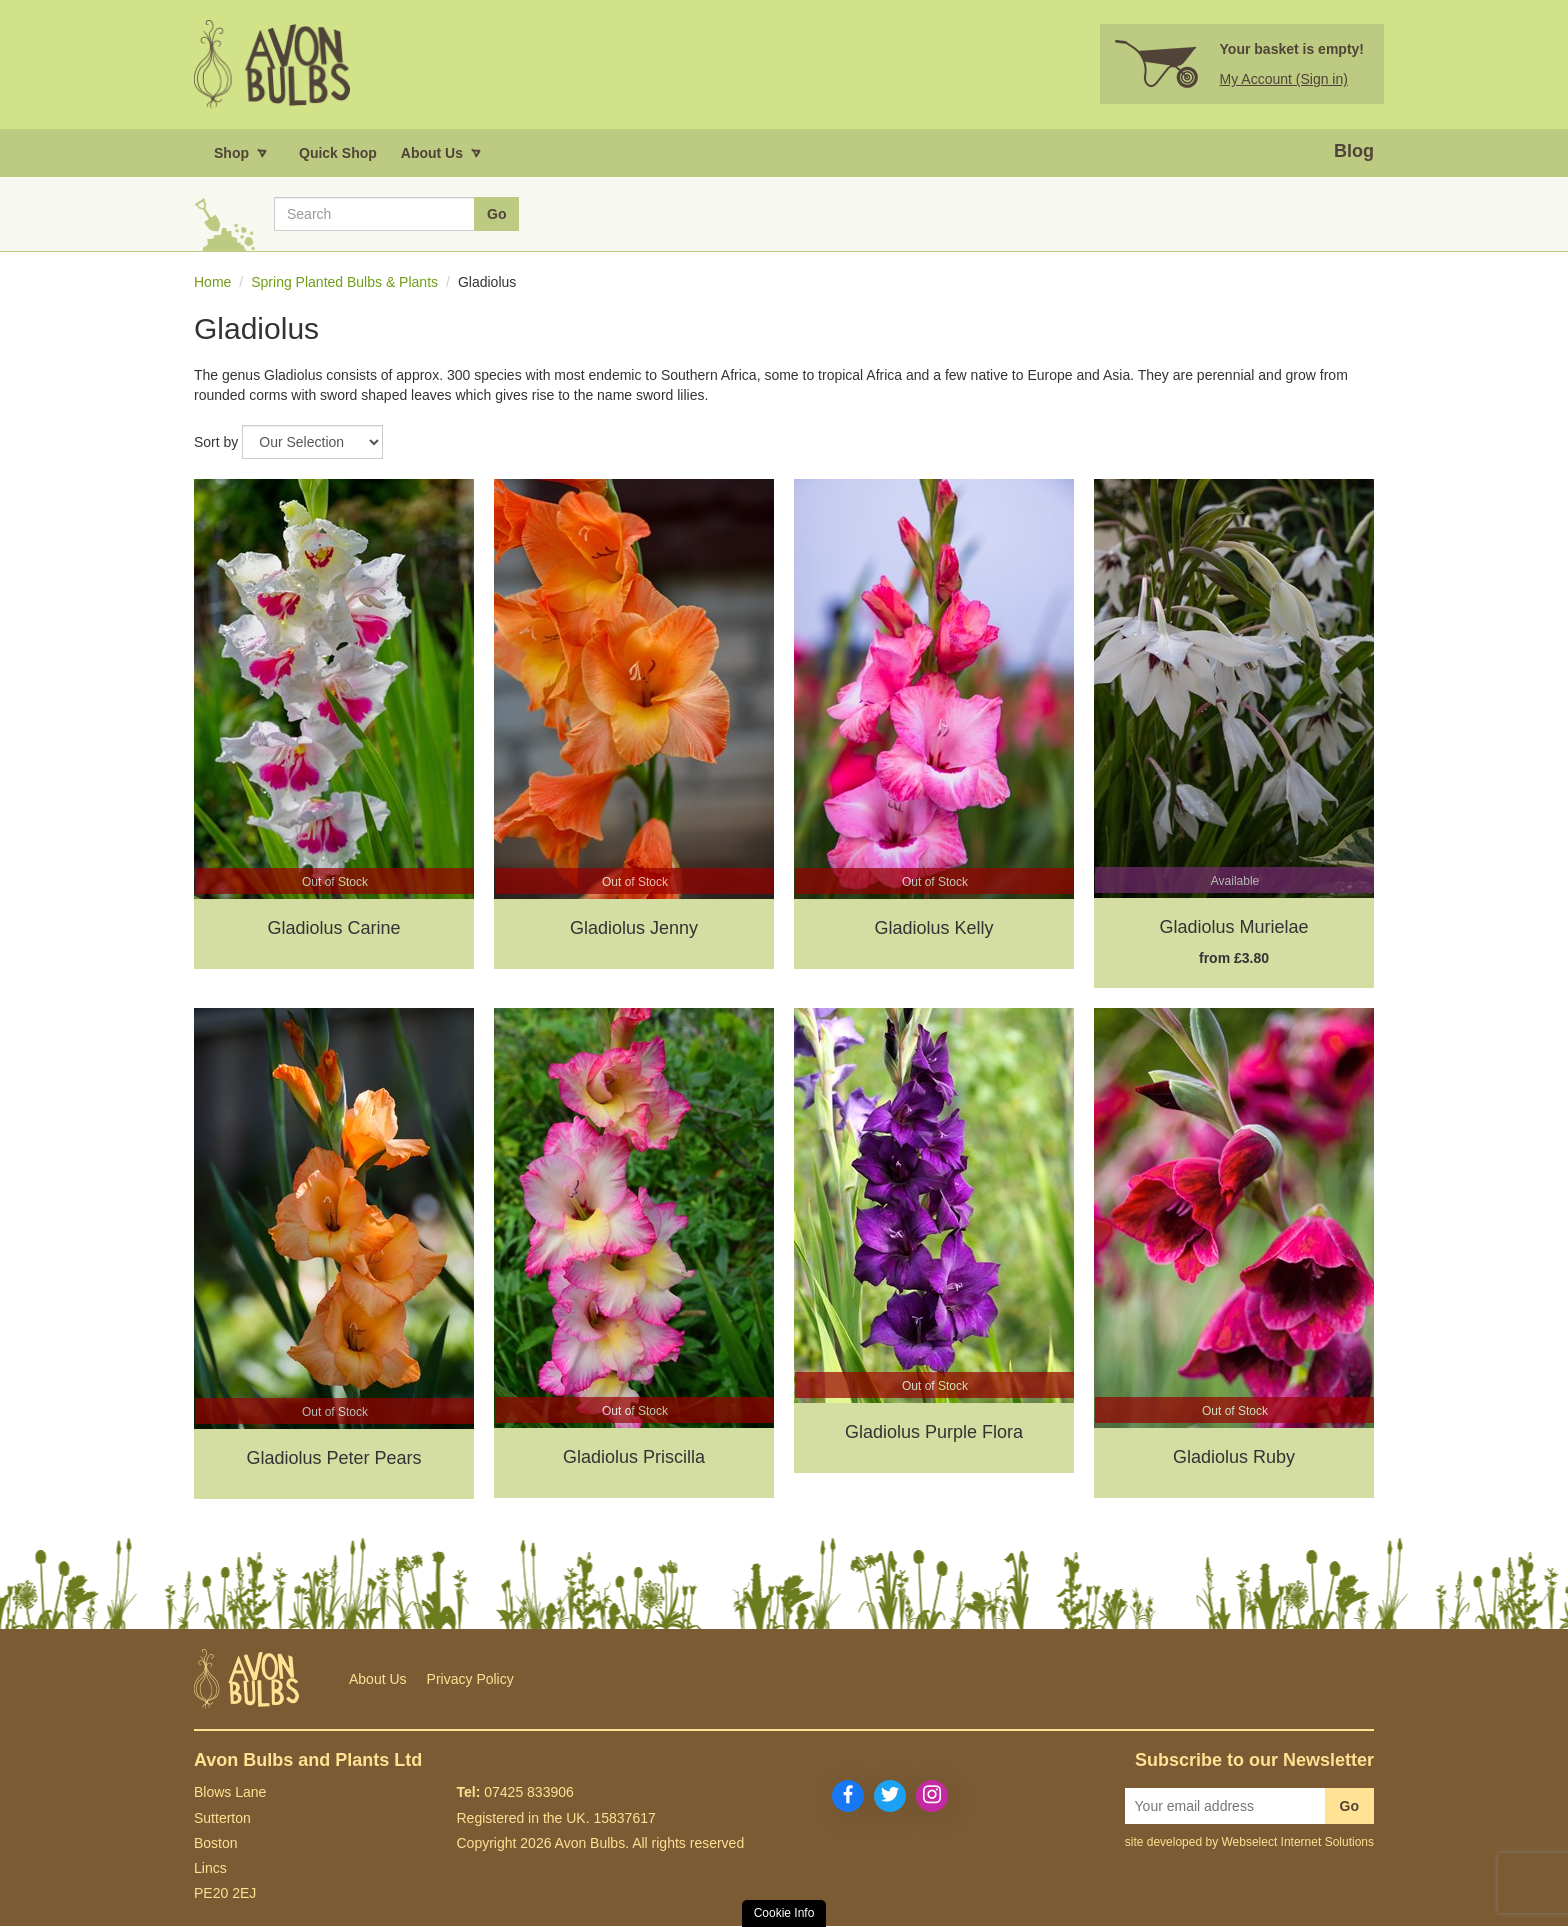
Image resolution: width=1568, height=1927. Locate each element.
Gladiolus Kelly (933, 929)
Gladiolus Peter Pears (333, 1459)
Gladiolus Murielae (1233, 928)
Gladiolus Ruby (1234, 1458)
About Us (378, 1680)
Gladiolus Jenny (634, 929)
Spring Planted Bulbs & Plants (344, 283)
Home (212, 283)
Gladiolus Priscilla (634, 1458)
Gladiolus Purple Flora (934, 1433)
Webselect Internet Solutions (1297, 1843)
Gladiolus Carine (333, 929)
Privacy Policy (470, 1680)
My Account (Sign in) (1284, 80)
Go (1349, 1807)
